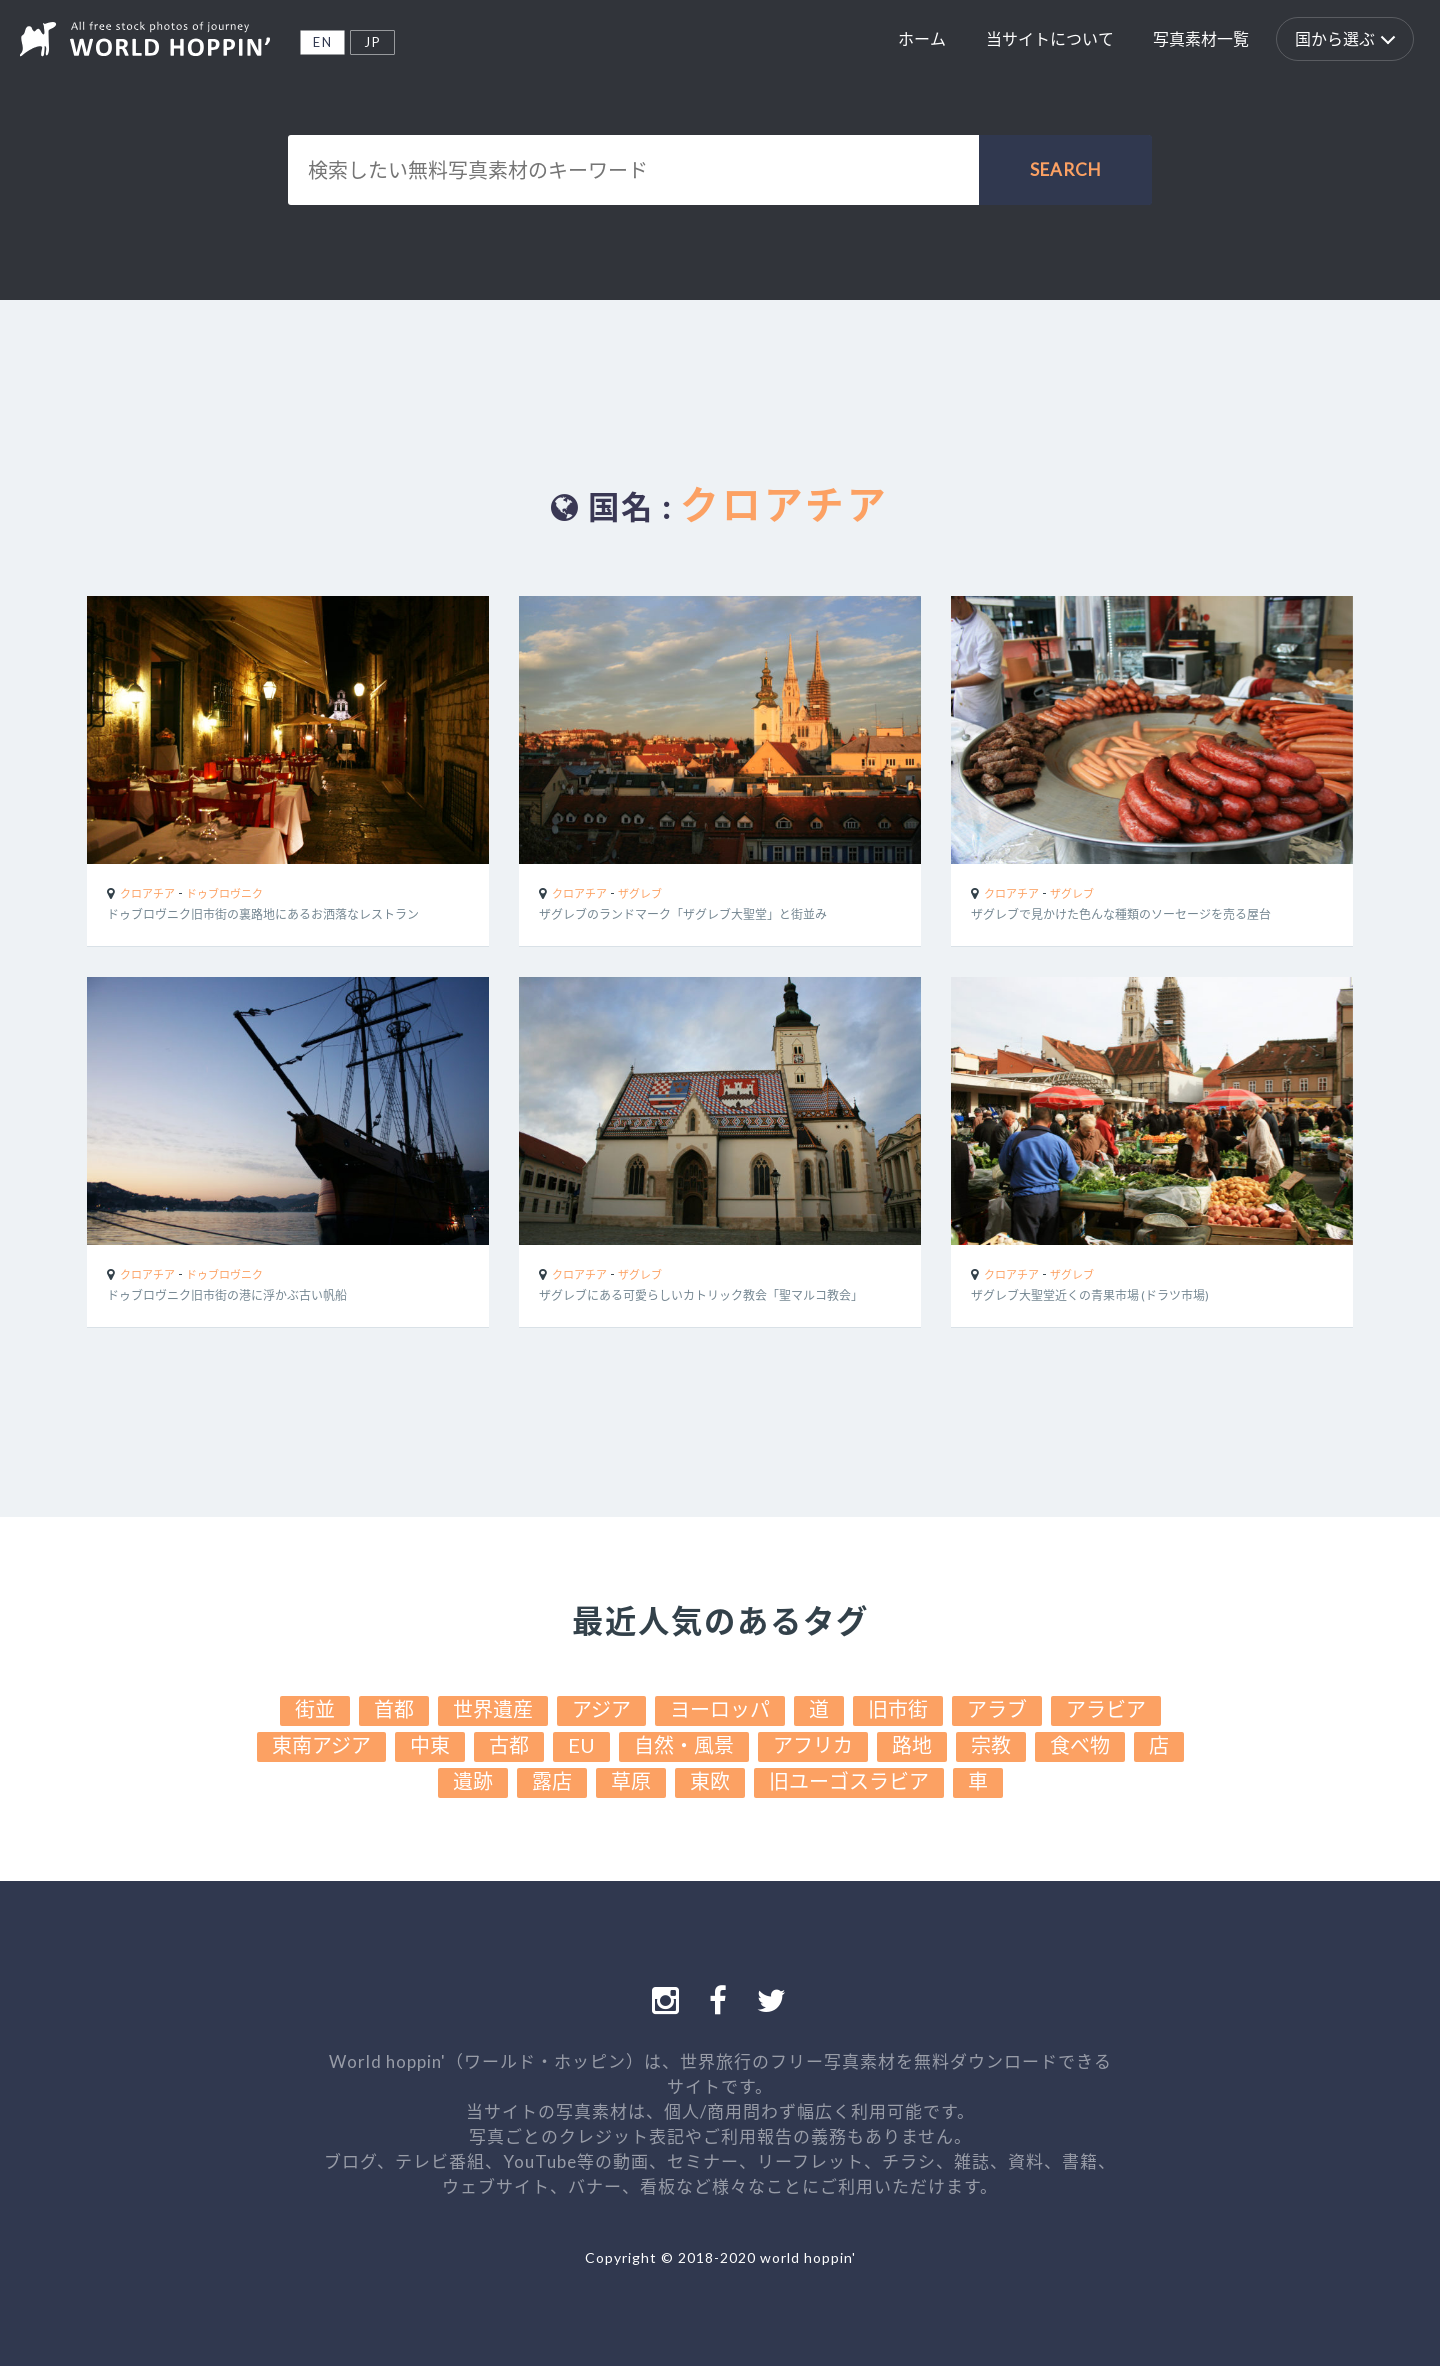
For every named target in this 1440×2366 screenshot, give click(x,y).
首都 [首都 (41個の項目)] (394, 1709)
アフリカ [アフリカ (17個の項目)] (813, 1745)
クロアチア (147, 893)
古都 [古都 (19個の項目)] (509, 1745)
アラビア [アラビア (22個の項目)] (1106, 1709)
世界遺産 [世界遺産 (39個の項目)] (493, 1709)
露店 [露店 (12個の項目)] (552, 1781)
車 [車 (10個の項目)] (978, 1781)
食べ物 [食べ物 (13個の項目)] (1080, 1745)
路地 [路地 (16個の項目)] (912, 1745)
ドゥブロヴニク (224, 893)
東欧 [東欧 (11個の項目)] (710, 1781)
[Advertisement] (720, 375)
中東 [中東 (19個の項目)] (430, 1745)
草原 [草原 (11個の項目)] (631, 1781)
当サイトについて (1050, 38)
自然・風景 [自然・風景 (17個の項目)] (684, 1745)
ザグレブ (640, 893)
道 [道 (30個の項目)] (819, 1709)
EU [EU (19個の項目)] (581, 1745)
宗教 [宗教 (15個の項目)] (991, 1745)
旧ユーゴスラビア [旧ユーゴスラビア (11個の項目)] (849, 1781)
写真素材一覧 (1201, 38)
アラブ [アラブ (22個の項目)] (997, 1709)
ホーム (922, 38)
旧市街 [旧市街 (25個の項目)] (898, 1709)
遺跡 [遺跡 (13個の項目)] (473, 1781)
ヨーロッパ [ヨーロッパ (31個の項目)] (720, 1709)
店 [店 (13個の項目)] (1159, 1745)
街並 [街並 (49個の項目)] (315, 1709)
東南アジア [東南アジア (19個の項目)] (321, 1745)
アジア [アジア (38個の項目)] (601, 1709)
